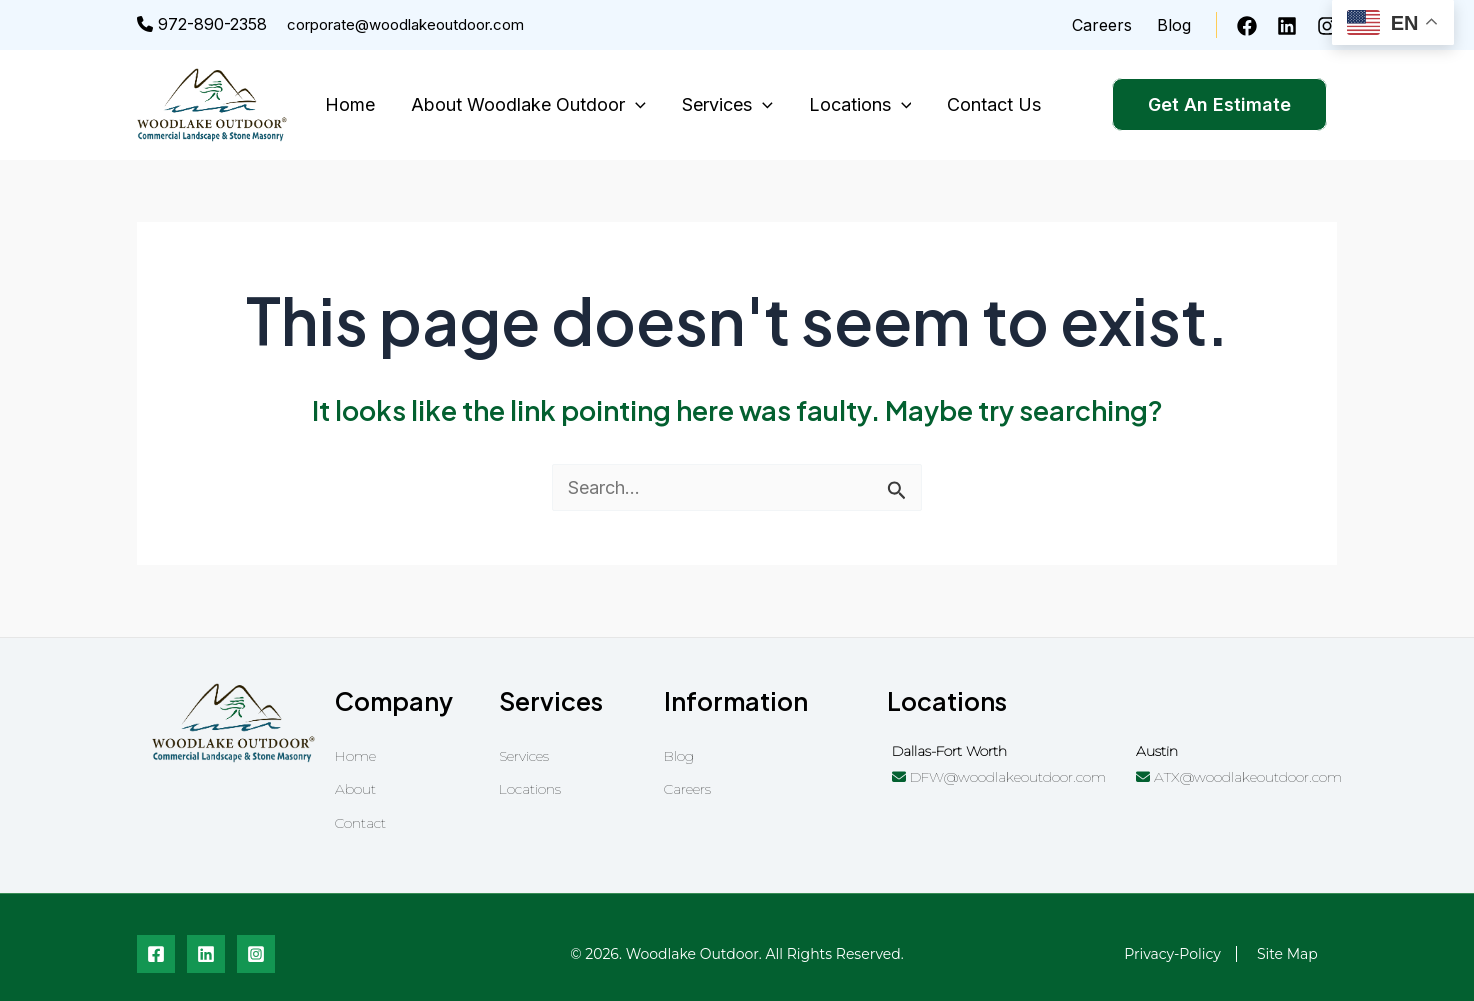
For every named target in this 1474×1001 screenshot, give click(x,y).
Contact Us (994, 104)
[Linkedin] (1287, 26)
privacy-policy (1172, 954)
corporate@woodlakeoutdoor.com (405, 24)
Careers (1102, 25)
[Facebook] (1247, 26)
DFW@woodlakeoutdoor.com (999, 777)
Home (350, 104)
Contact (360, 823)
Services (727, 105)
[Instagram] (1327, 26)
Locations (860, 105)
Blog (1174, 25)
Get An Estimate (1219, 104)
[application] (635, 105)
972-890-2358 (202, 24)
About (355, 789)
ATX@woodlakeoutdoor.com (1239, 777)
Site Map (1287, 954)
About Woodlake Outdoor (528, 105)
